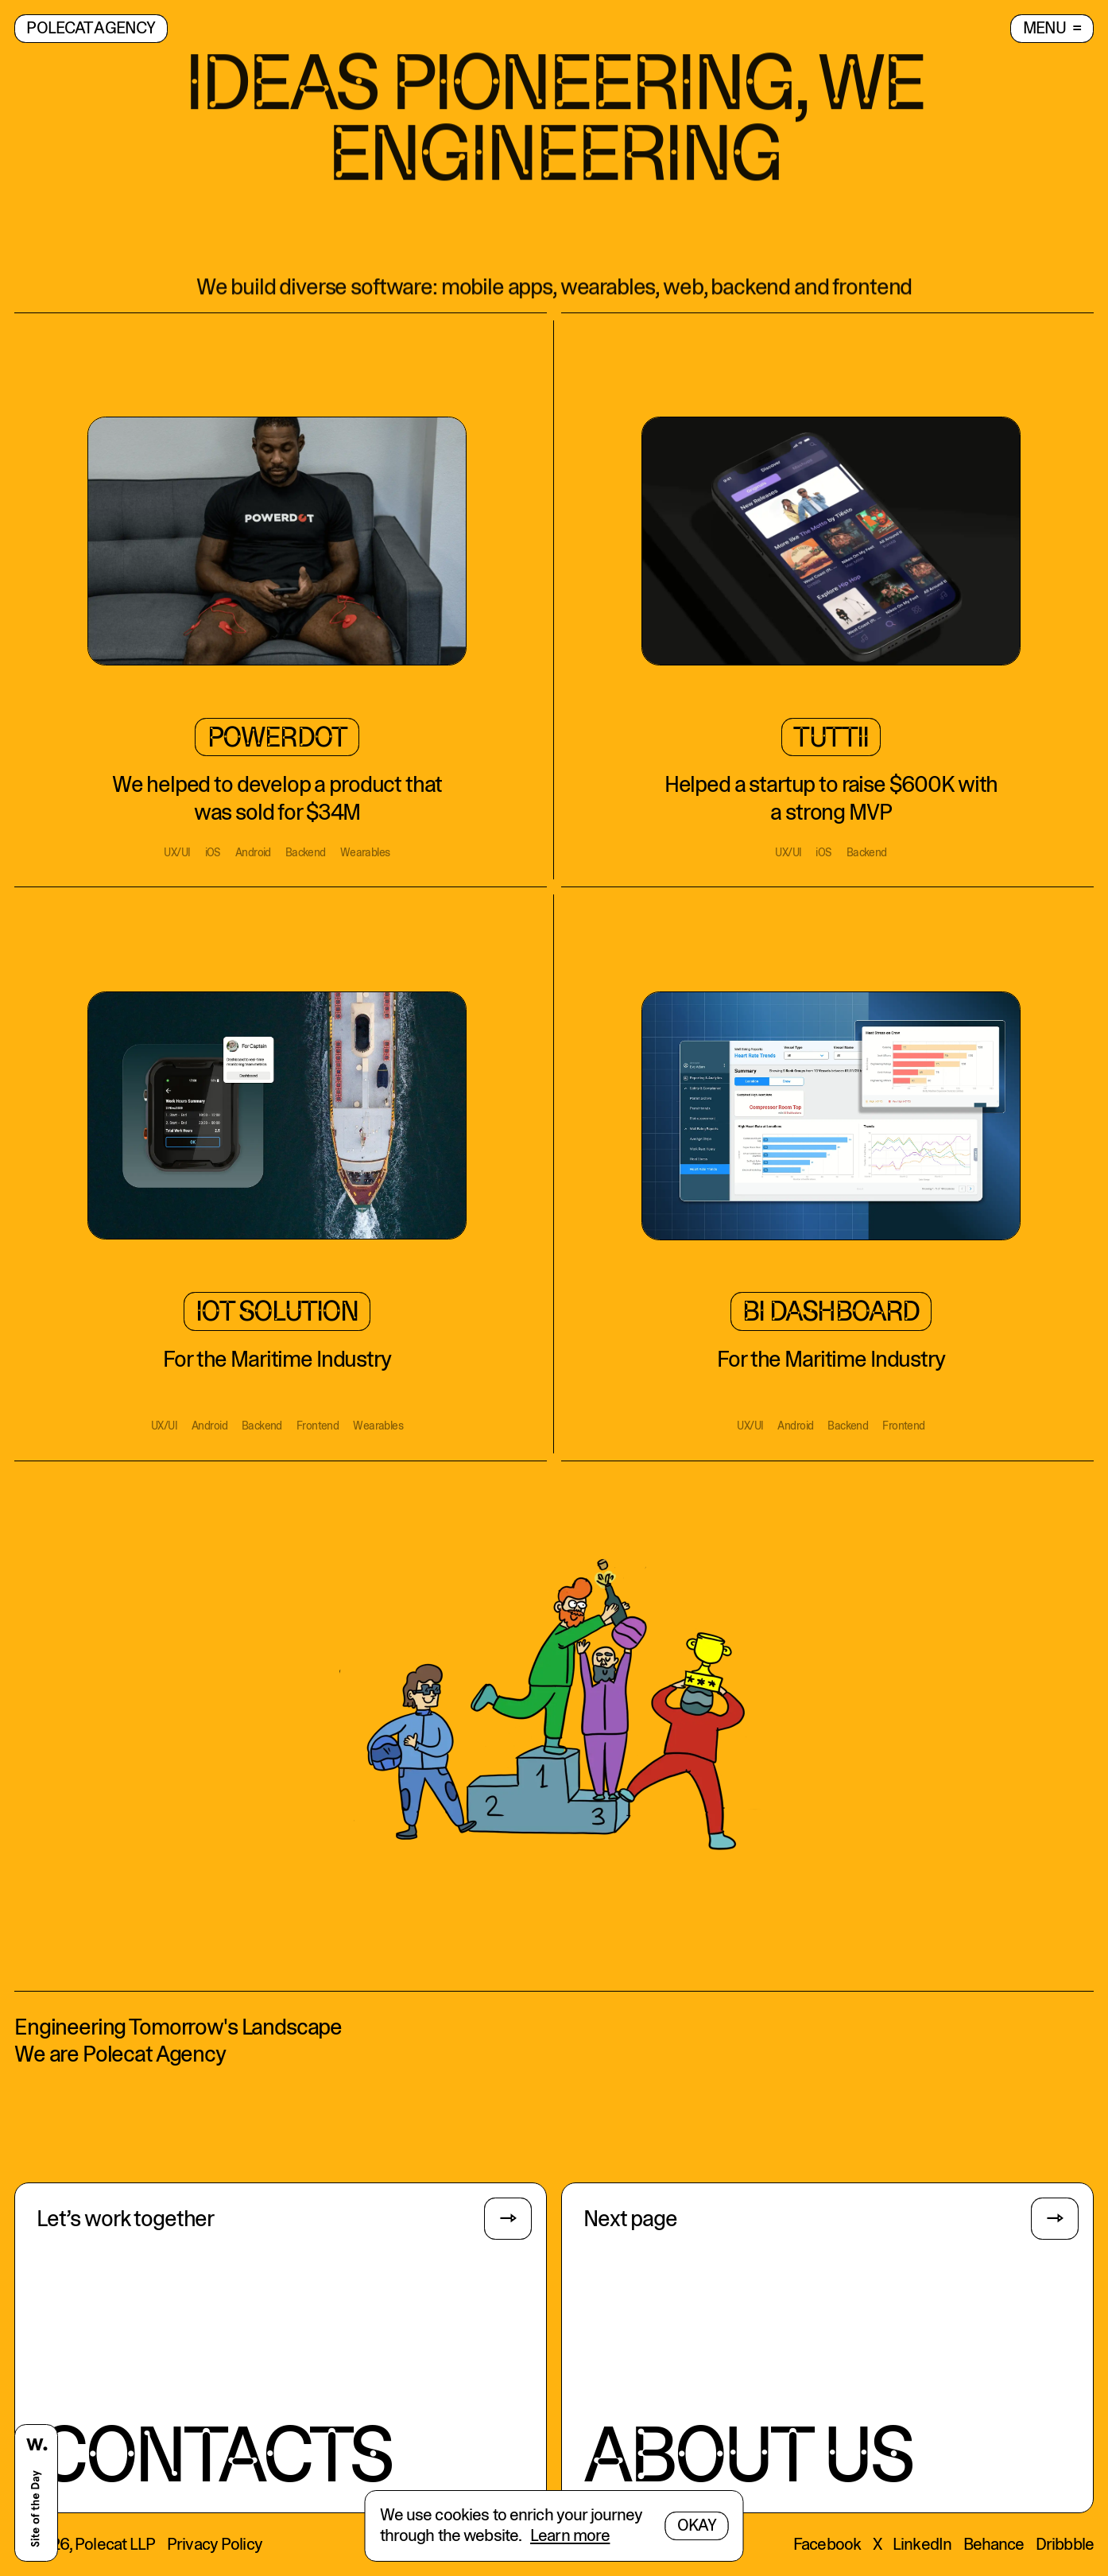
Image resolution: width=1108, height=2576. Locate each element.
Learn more (570, 2536)
